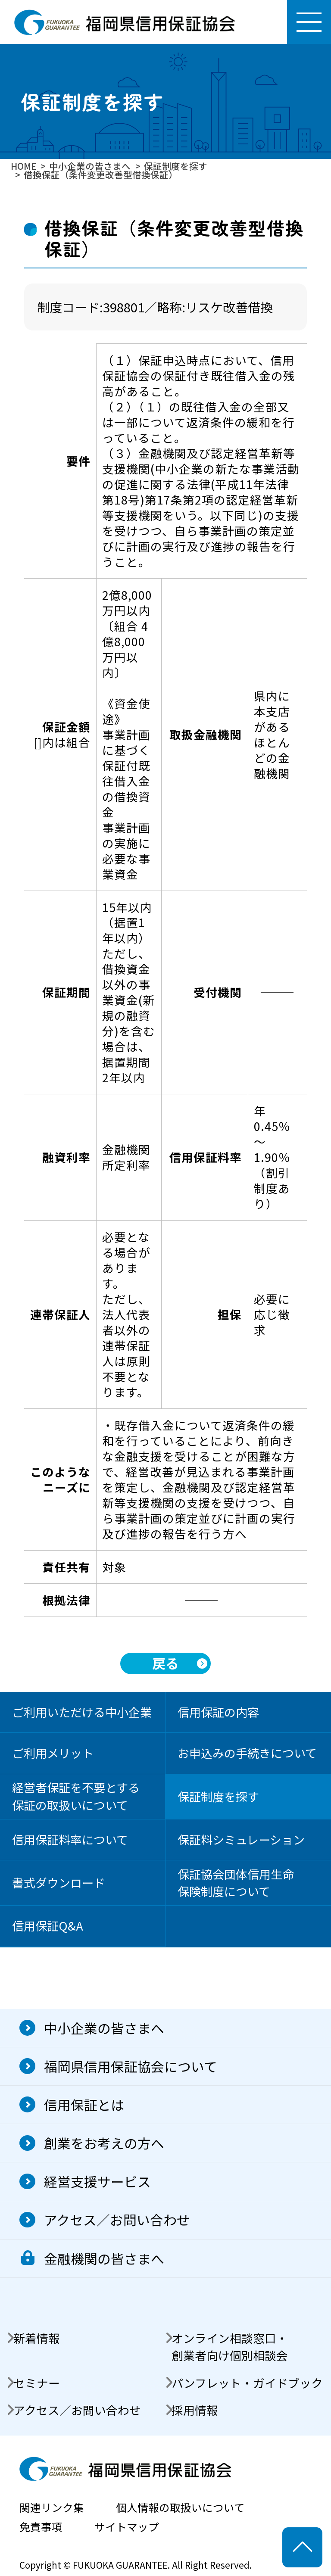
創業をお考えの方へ (104, 2142)
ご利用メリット (53, 1752)
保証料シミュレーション (241, 1839)
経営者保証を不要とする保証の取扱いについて (76, 1796)
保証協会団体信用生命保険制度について (236, 1883)
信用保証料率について (70, 1839)
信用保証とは (84, 2104)
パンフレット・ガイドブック (247, 2382)
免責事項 (40, 2526)
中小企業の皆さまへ (104, 2027)
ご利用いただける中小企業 (82, 1712)
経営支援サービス (97, 2181)
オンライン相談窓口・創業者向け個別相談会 (230, 2347)
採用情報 (195, 2410)
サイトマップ (126, 2526)
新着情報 (36, 2338)
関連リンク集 (51, 2507)
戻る (165, 1663)
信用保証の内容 (218, 1712)
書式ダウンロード (58, 1882)
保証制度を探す (218, 1796)
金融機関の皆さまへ (104, 2258)
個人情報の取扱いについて (180, 2507)
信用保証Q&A (47, 1925)
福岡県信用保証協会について (130, 2066)
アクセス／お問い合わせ (117, 2219)
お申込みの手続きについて (247, 1752)
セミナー (36, 2382)
